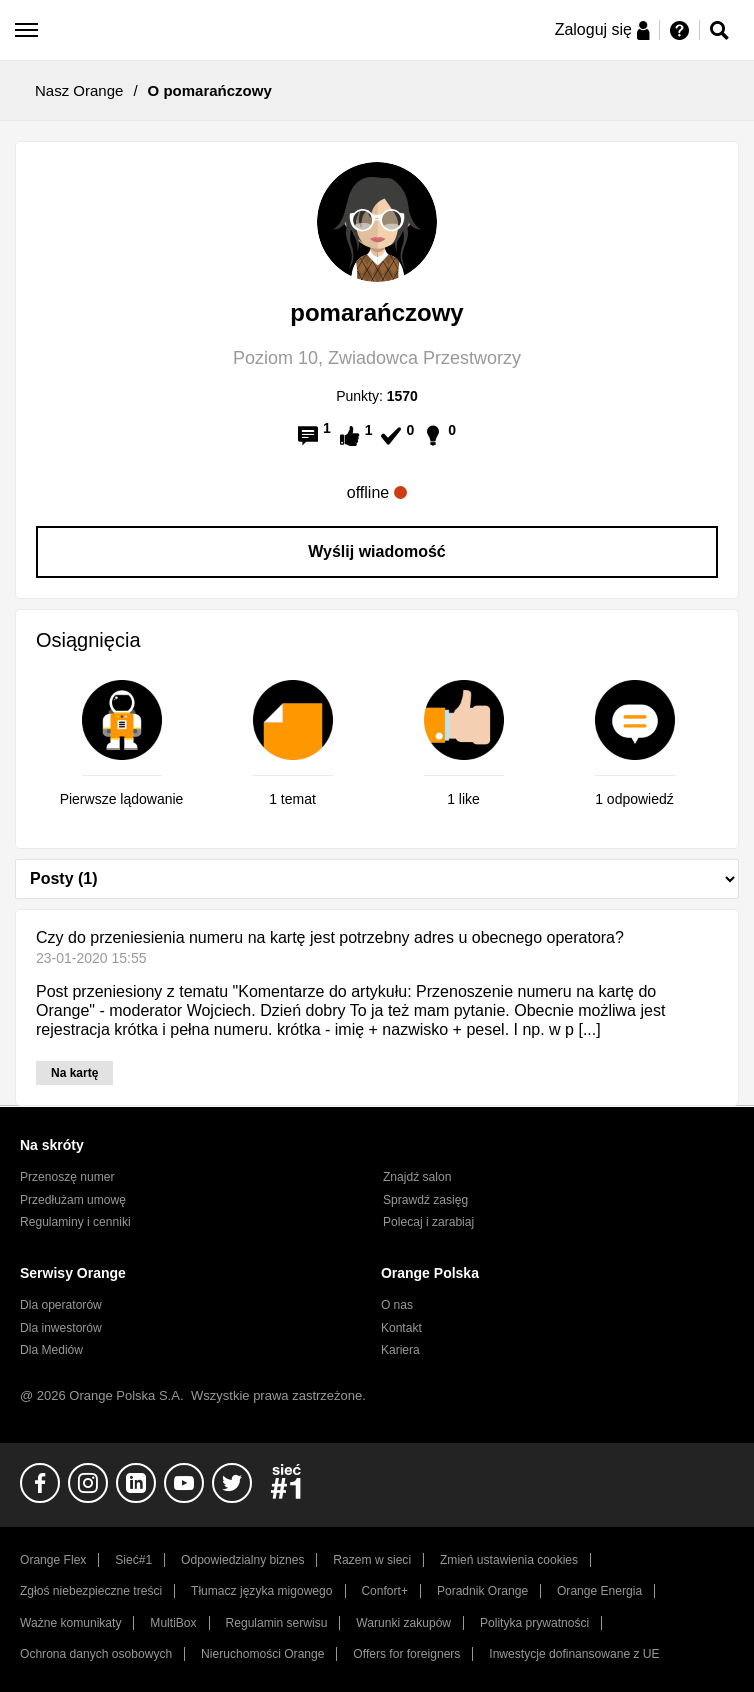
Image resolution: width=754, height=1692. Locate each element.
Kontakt (401, 1328)
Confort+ (384, 1591)
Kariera (400, 1350)
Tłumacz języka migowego (261, 1591)
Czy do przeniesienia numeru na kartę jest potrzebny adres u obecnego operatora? (330, 937)
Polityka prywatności (534, 1623)
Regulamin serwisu (277, 1623)
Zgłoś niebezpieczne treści (91, 1591)
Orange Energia (599, 1591)
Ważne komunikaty (70, 1623)
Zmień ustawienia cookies (509, 1560)
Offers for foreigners (406, 1654)
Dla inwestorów (61, 1328)
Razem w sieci (372, 1560)
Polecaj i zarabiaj (428, 1222)
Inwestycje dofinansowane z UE (574, 1654)
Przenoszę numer (67, 1177)
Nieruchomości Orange (262, 1654)
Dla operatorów (61, 1305)
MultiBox (173, 1623)
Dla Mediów (51, 1350)
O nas (397, 1305)
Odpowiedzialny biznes (242, 1560)
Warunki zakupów (403, 1623)
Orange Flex (53, 1560)
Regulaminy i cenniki (75, 1222)
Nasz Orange (79, 90)
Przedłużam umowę (73, 1200)
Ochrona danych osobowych (96, 1654)
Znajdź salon (417, 1177)
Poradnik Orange (482, 1591)
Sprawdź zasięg (425, 1200)
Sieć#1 (133, 1560)
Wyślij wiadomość (377, 551)
